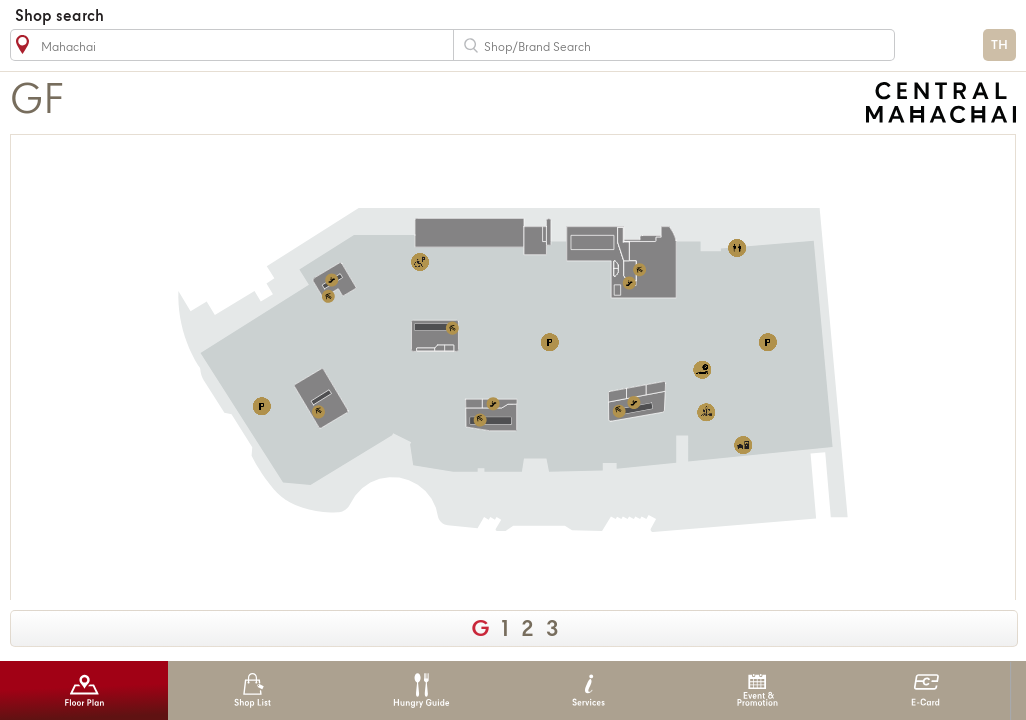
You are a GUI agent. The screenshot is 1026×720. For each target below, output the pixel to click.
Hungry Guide (420, 690)
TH (999, 45)
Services (588, 690)
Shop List (252, 690)
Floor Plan (84, 690)
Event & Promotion (757, 690)
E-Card (925, 690)
